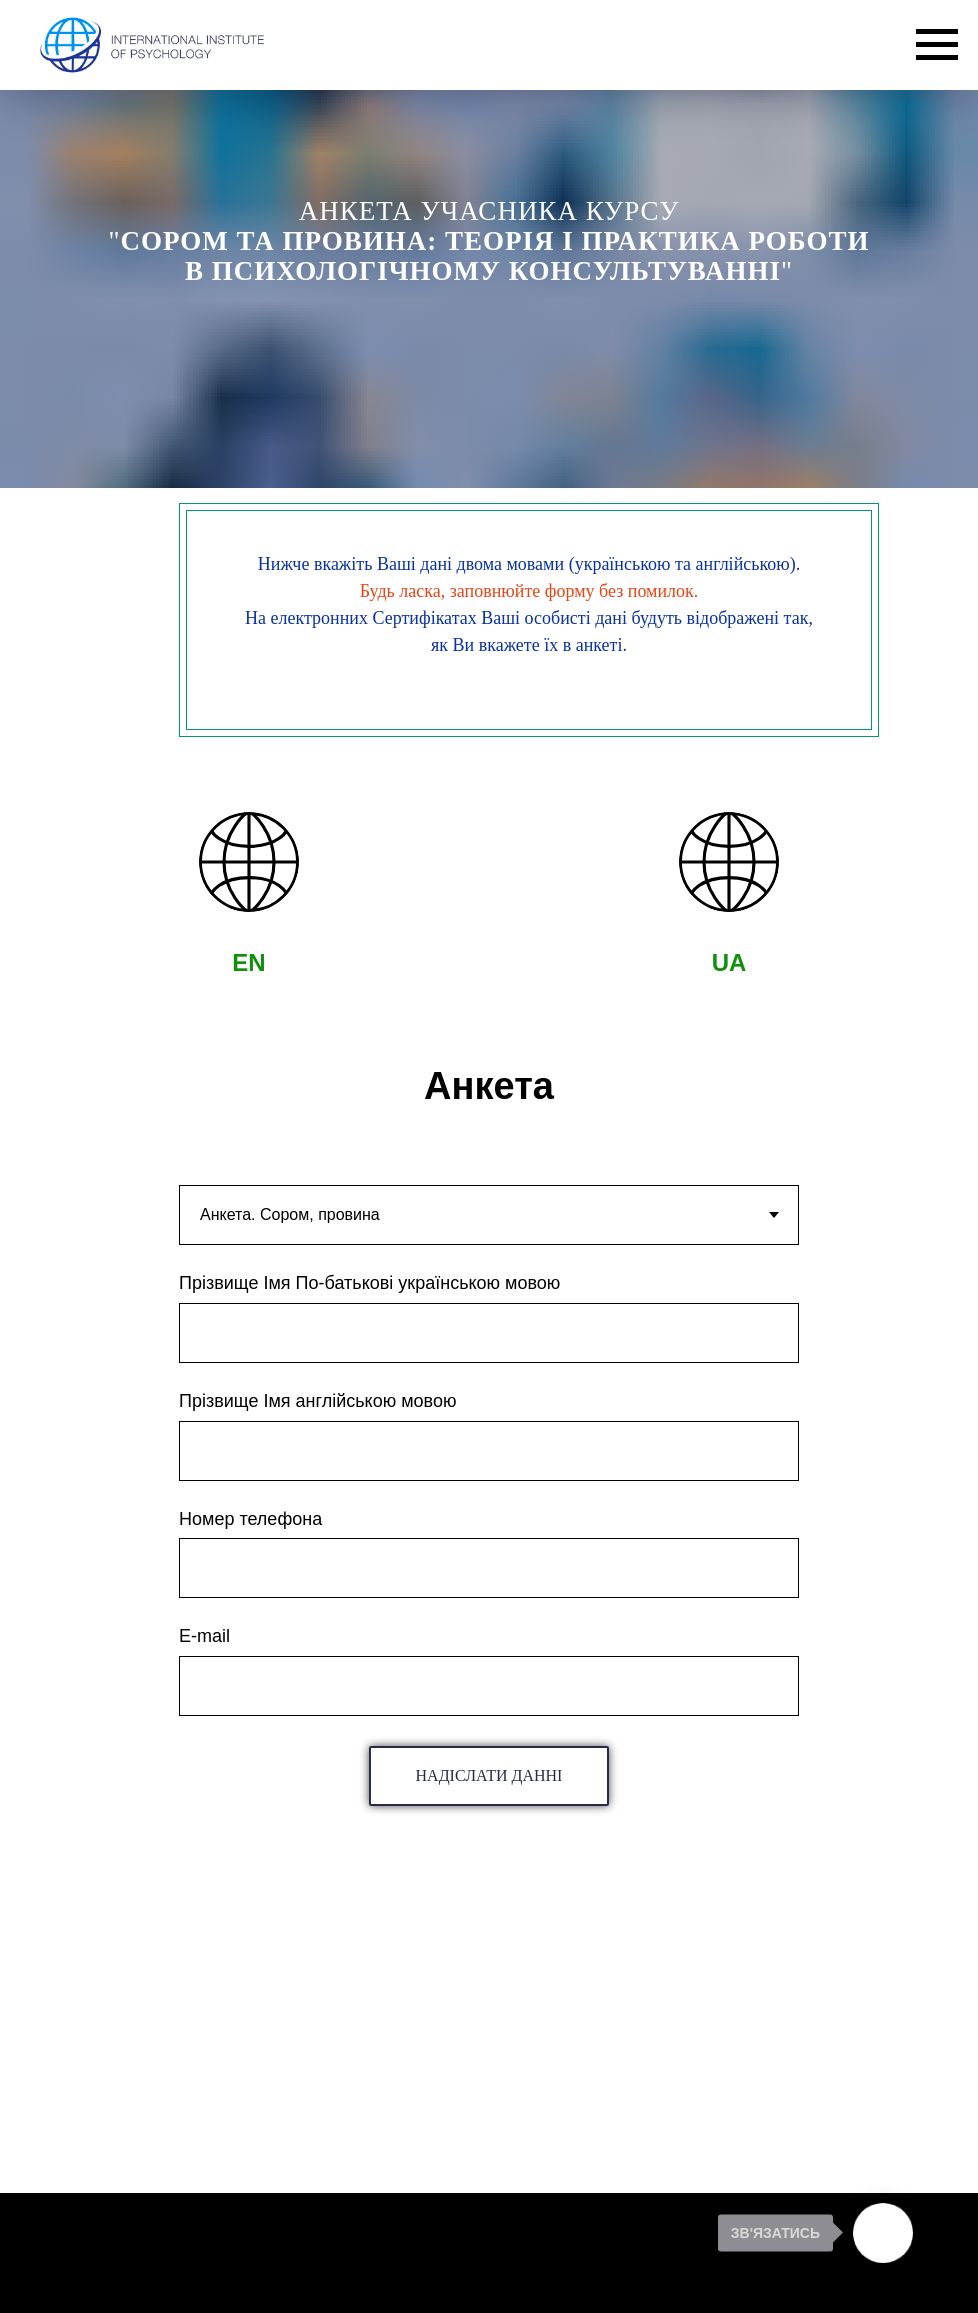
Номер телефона (250, 1519)
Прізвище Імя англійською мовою (317, 1401)
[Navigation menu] (937, 45)
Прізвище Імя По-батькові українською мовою (369, 1283)
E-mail (204, 1636)
